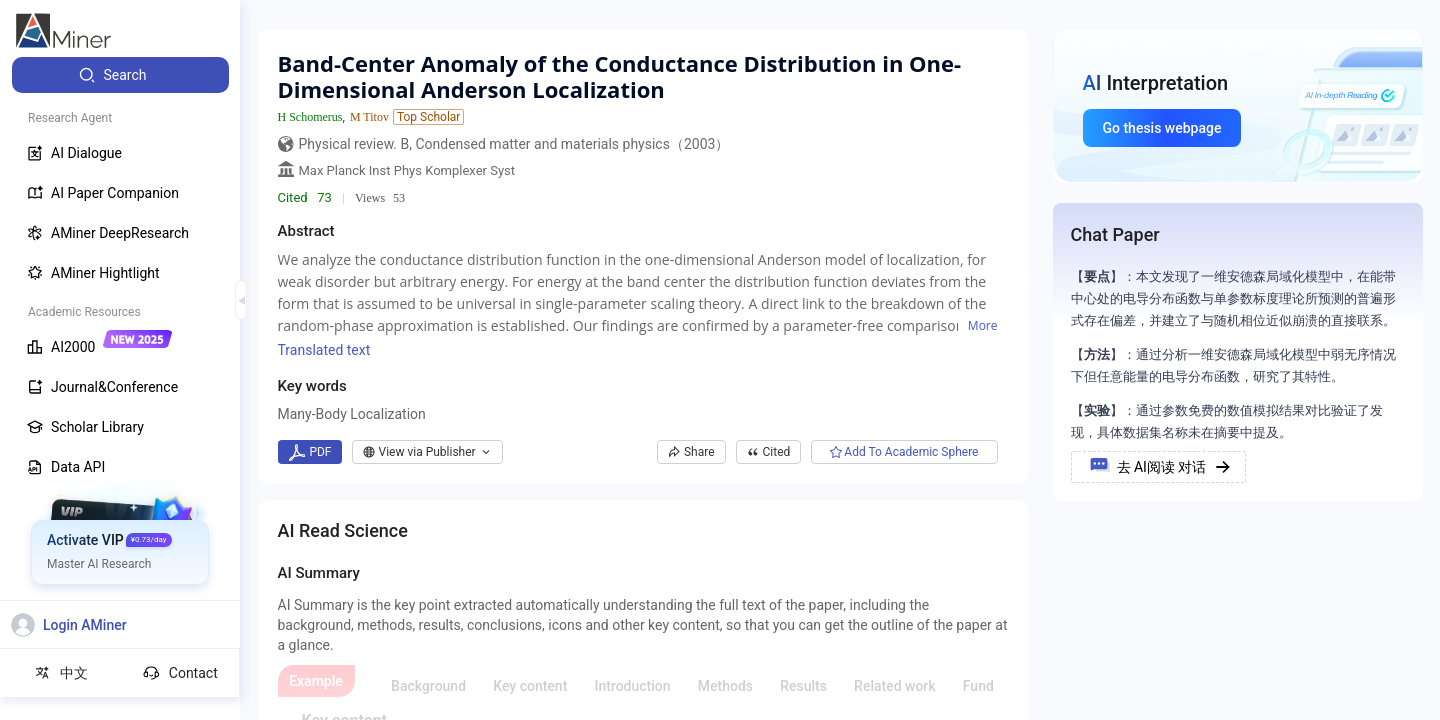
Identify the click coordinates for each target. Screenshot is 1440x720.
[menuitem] (120, 75)
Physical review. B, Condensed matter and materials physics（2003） (514, 144)
